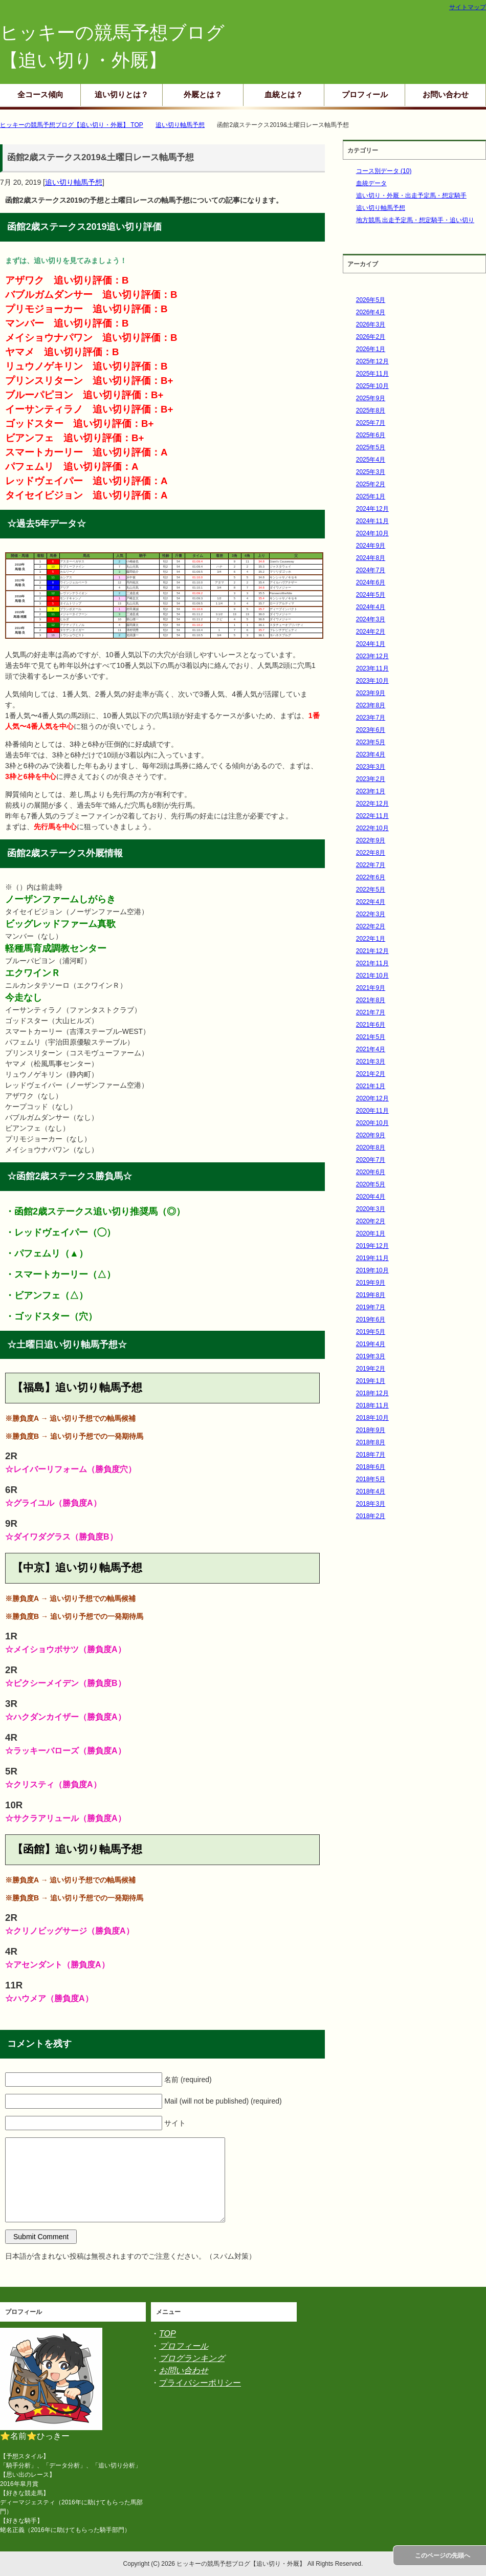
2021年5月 (370, 1037)
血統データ (371, 183)
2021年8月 (370, 1000)
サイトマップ (467, 7)
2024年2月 (370, 631)
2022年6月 (370, 877)
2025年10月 (372, 385)
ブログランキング (192, 2358)
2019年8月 (370, 1294)
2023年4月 (370, 754)
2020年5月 (370, 1184)
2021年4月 (370, 1049)
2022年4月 (370, 901)
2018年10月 (372, 1417)
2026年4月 (370, 312)
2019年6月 (370, 1319)
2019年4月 (370, 1344)
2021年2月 (370, 1073)
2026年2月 (370, 336)
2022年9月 (370, 840)
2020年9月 (370, 1135)
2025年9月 (370, 398)
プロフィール (365, 94)
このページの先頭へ (442, 2555)
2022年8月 (370, 852)
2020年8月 (370, 1147)
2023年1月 (370, 791)
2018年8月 (370, 1442)
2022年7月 (370, 865)
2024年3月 (370, 619)
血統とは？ (283, 94)
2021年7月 (370, 1012)
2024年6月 (370, 582)
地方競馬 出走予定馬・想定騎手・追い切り (415, 220)
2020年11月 (372, 1110)
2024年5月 (370, 594)
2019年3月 (370, 1356)
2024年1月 (370, 643)
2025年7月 (370, 422)
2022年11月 (372, 815)
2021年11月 (372, 963)
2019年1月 (370, 1380)
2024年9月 (370, 545)
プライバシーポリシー (200, 2382)
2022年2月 (370, 926)
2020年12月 (372, 1098)
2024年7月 (370, 570)
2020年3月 (370, 1209)
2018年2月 (370, 1516)
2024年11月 (372, 521)
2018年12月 (372, 1393)
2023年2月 (370, 779)
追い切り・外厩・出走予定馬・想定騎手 (411, 195)
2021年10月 (372, 975)
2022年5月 (370, 889)
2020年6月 (370, 1172)
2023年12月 (372, 656)
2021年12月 (372, 951)
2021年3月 (370, 1061)
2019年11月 (372, 1258)
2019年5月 (370, 1331)
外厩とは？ (203, 94)
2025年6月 (370, 435)
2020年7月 (370, 1159)
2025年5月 (370, 447)
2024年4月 (370, 607)
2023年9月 (370, 693)
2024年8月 (370, 557)
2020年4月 (370, 1196)
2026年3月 (370, 324)
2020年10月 (372, 1123)
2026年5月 (370, 300)
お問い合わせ (446, 94)
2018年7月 (370, 1454)
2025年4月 (370, 459)
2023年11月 (372, 668)
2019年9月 (370, 1282)
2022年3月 (370, 914)
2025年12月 (372, 361)
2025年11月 (372, 373)
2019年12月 (372, 1245)
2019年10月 (372, 1270)
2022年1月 (370, 938)
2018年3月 (370, 1503)
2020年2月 (370, 1221)
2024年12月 (372, 508)
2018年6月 (370, 1466)
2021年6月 (370, 1024)
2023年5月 (370, 742)
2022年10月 (372, 828)
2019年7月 (370, 1307)
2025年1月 (370, 496)
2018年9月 (370, 1430)
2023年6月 (370, 729)
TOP (167, 2333)
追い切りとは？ (121, 94)
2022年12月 (372, 803)
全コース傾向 (40, 94)
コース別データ (384, 171)
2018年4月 (370, 1491)
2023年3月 (370, 766)
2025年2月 (370, 484)
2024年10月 (372, 533)
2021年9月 (370, 987)
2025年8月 (370, 410)
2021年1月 (370, 1086)
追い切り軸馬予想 (73, 182)
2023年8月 (370, 705)
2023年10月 (372, 680)
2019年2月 (370, 1368)
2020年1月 (370, 1233)
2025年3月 (370, 471)
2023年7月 (370, 717)
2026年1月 (370, 349)
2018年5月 (370, 1479)
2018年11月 (372, 1405)
